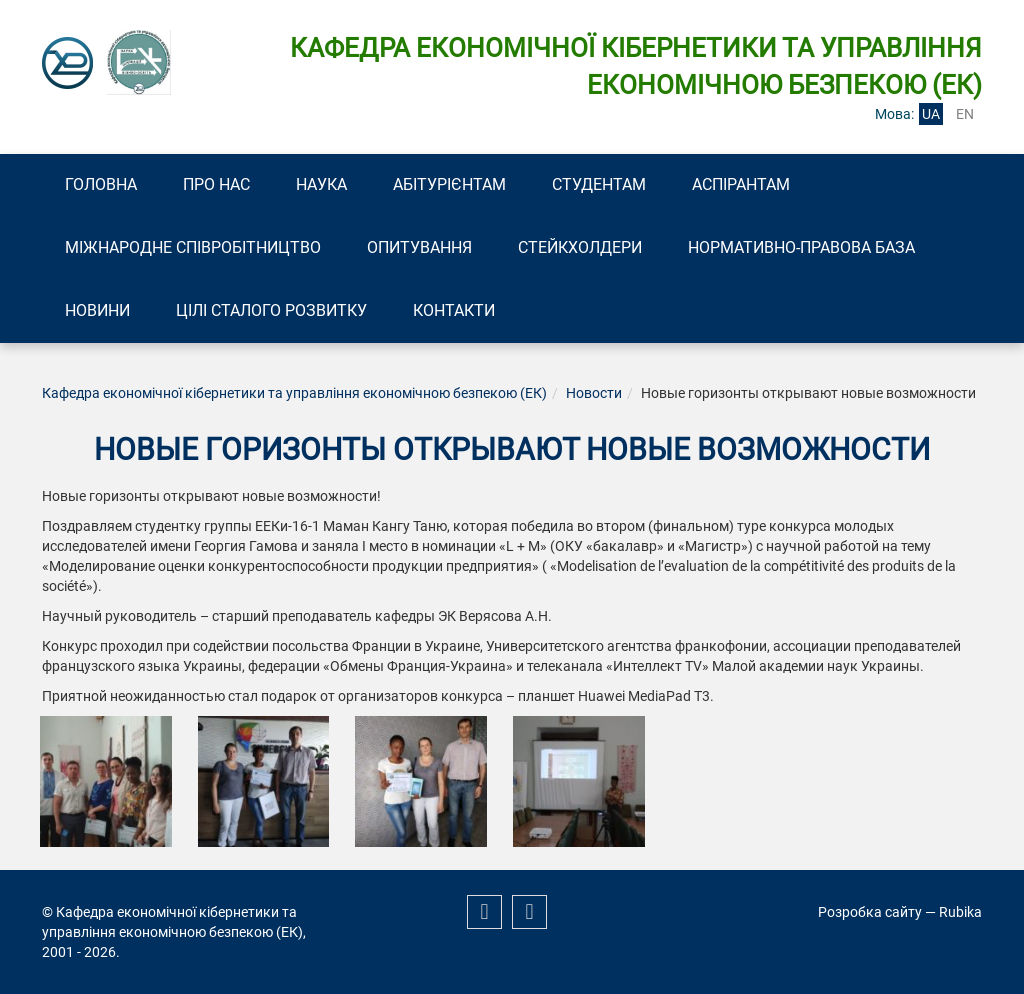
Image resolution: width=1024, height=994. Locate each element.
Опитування (419, 247)
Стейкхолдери (580, 247)
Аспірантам (741, 184)
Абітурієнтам (449, 184)
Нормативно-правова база (801, 247)
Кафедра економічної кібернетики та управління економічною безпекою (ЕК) (294, 393)
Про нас (216, 184)
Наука (321, 184)
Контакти (454, 310)
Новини (97, 310)
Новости (594, 393)
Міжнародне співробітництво (193, 247)
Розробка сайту (870, 912)
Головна (101, 184)
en (965, 114)
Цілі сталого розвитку (271, 310)
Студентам (599, 184)
